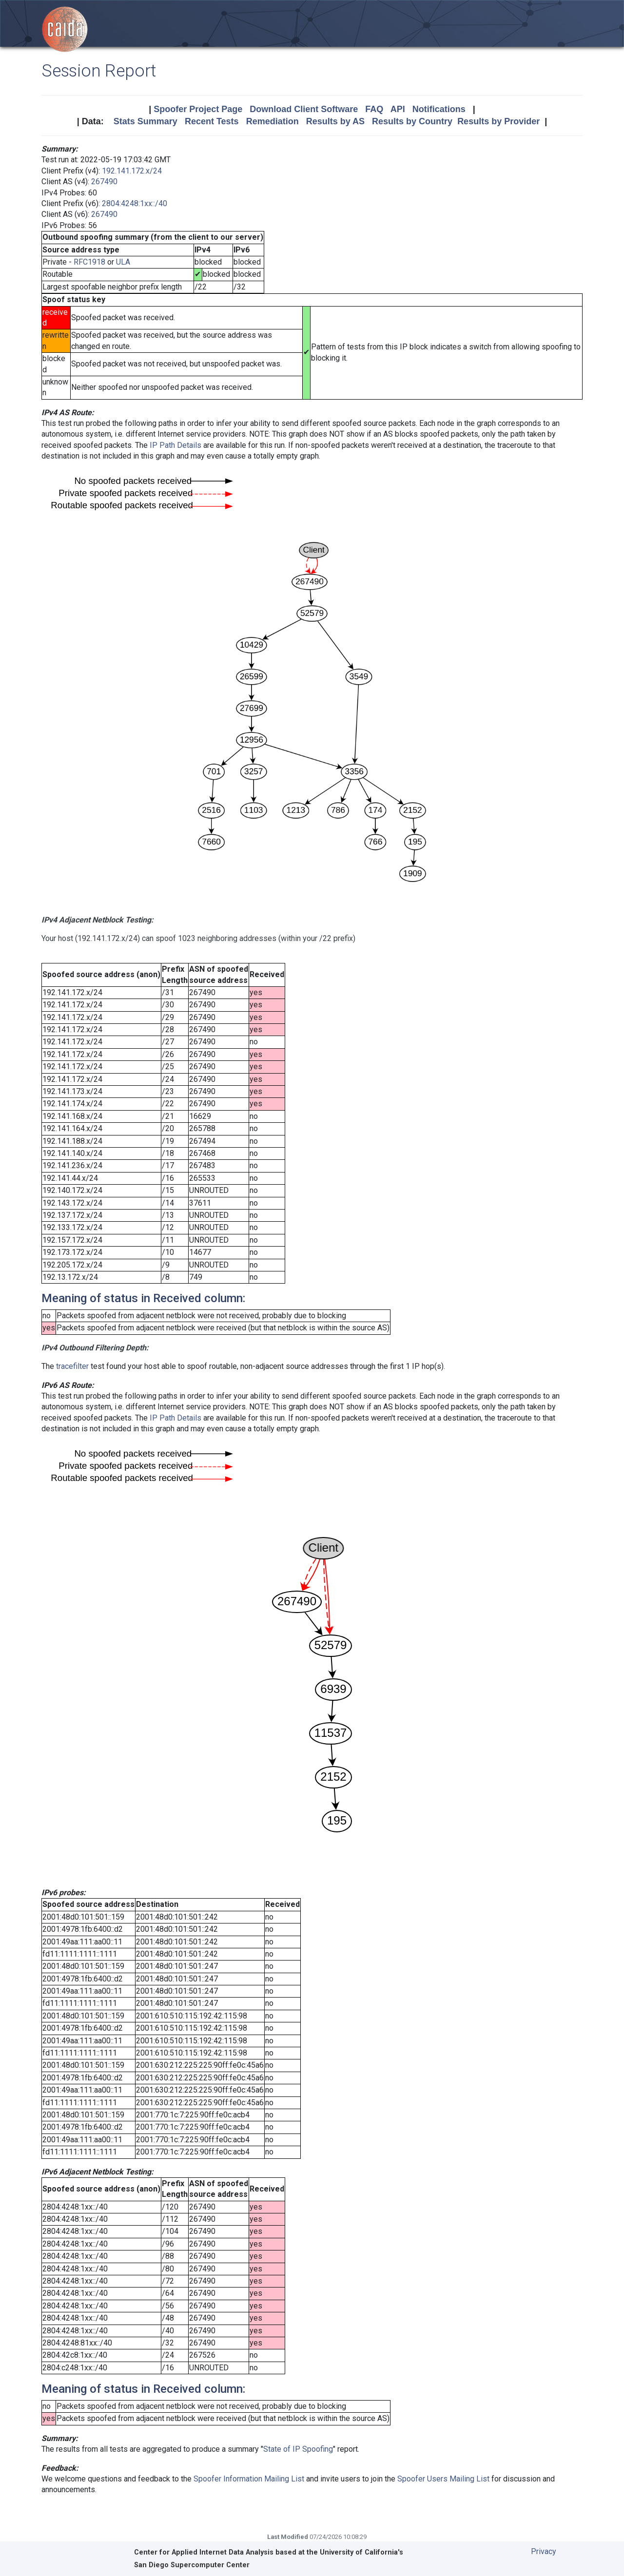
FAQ (374, 109)
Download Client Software (304, 109)
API (397, 109)
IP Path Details (175, 445)
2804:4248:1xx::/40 (134, 203)
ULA (123, 262)
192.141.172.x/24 (132, 170)
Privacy (543, 2551)
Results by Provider (498, 121)
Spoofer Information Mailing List (249, 2478)
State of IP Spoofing (298, 2449)
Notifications (439, 109)
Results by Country (412, 121)
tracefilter (72, 1366)
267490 (104, 181)
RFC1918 (89, 262)
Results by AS (335, 121)
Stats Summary (145, 121)
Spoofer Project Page (198, 109)
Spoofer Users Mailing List (443, 2478)
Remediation (272, 121)
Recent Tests (212, 121)
